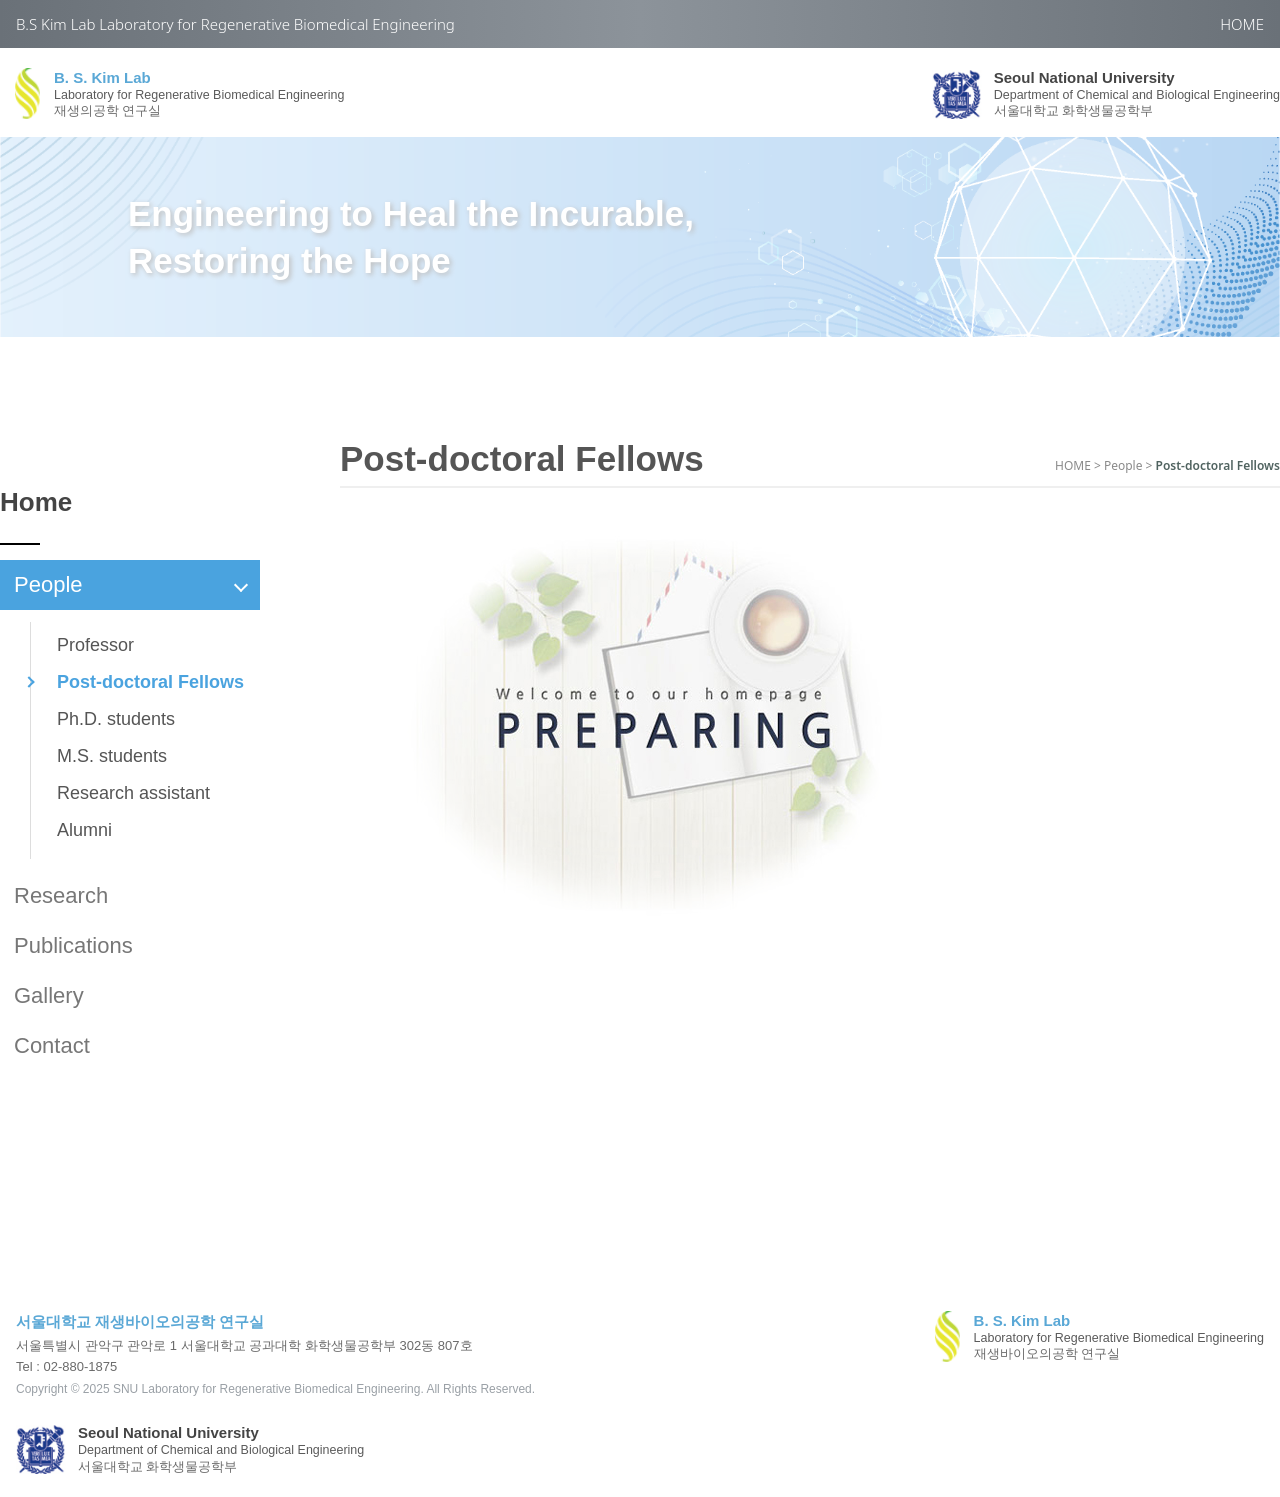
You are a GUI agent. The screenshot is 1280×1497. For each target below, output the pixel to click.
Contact (52, 1045)
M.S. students (112, 756)
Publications (73, 945)
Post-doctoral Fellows (150, 682)
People (131, 584)
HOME (1242, 24)
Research (61, 895)
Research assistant (133, 793)
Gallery (49, 995)
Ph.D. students (116, 719)
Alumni (84, 830)
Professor (95, 645)
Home (36, 502)
